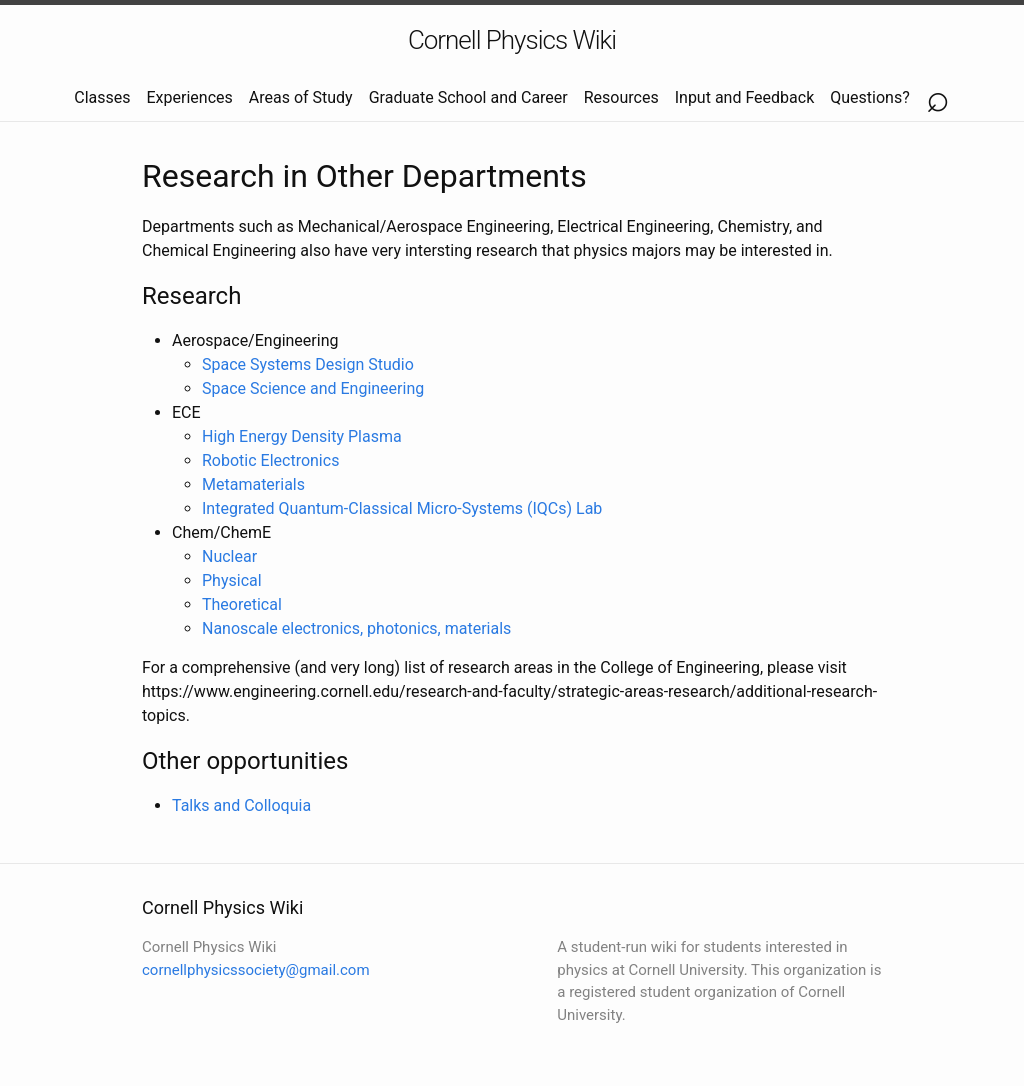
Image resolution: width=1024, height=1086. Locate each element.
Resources (621, 97)
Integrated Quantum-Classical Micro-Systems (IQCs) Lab (402, 508)
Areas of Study (301, 97)
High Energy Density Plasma (302, 436)
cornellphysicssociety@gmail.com (256, 970)
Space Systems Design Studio (308, 364)
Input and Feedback (745, 97)
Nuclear (229, 556)
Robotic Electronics (270, 460)
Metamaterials (253, 484)
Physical (232, 580)
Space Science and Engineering (313, 388)
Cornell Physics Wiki (512, 40)
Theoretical (242, 604)
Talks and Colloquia (241, 805)
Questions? (869, 97)
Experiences (190, 97)
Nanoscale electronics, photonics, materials (356, 628)
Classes (102, 97)
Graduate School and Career (468, 97)
